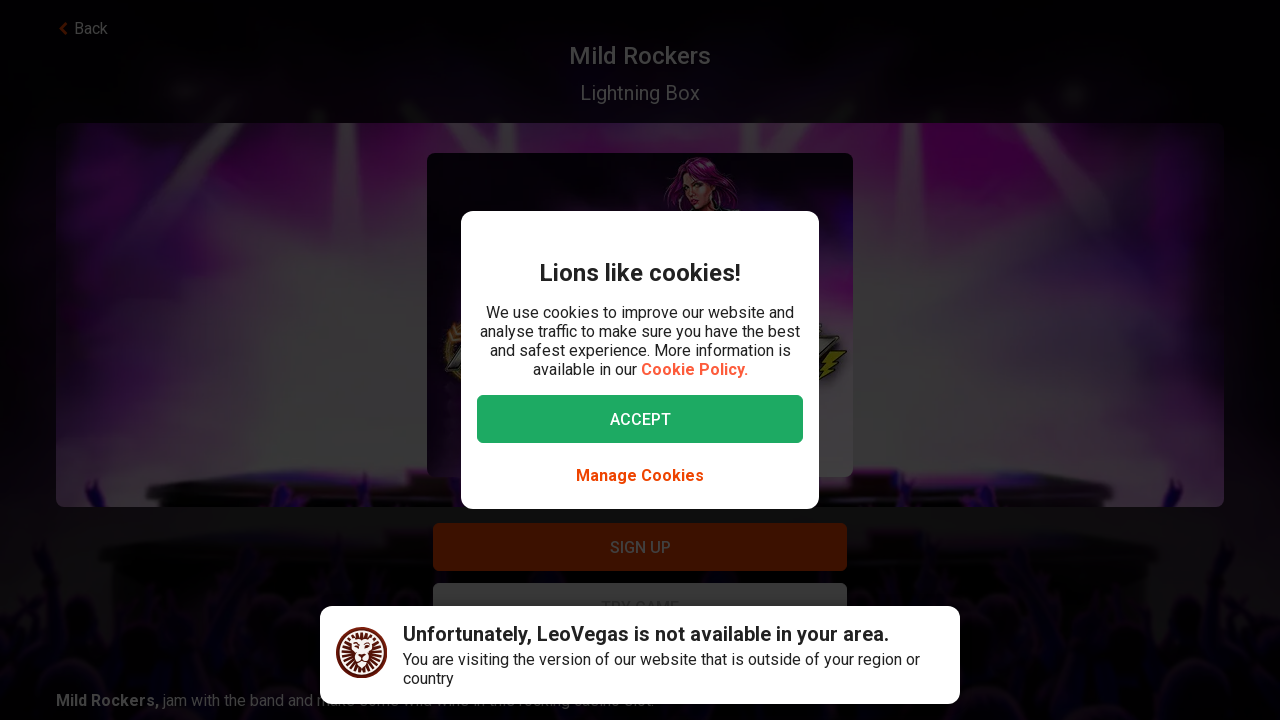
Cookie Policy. (694, 369)
